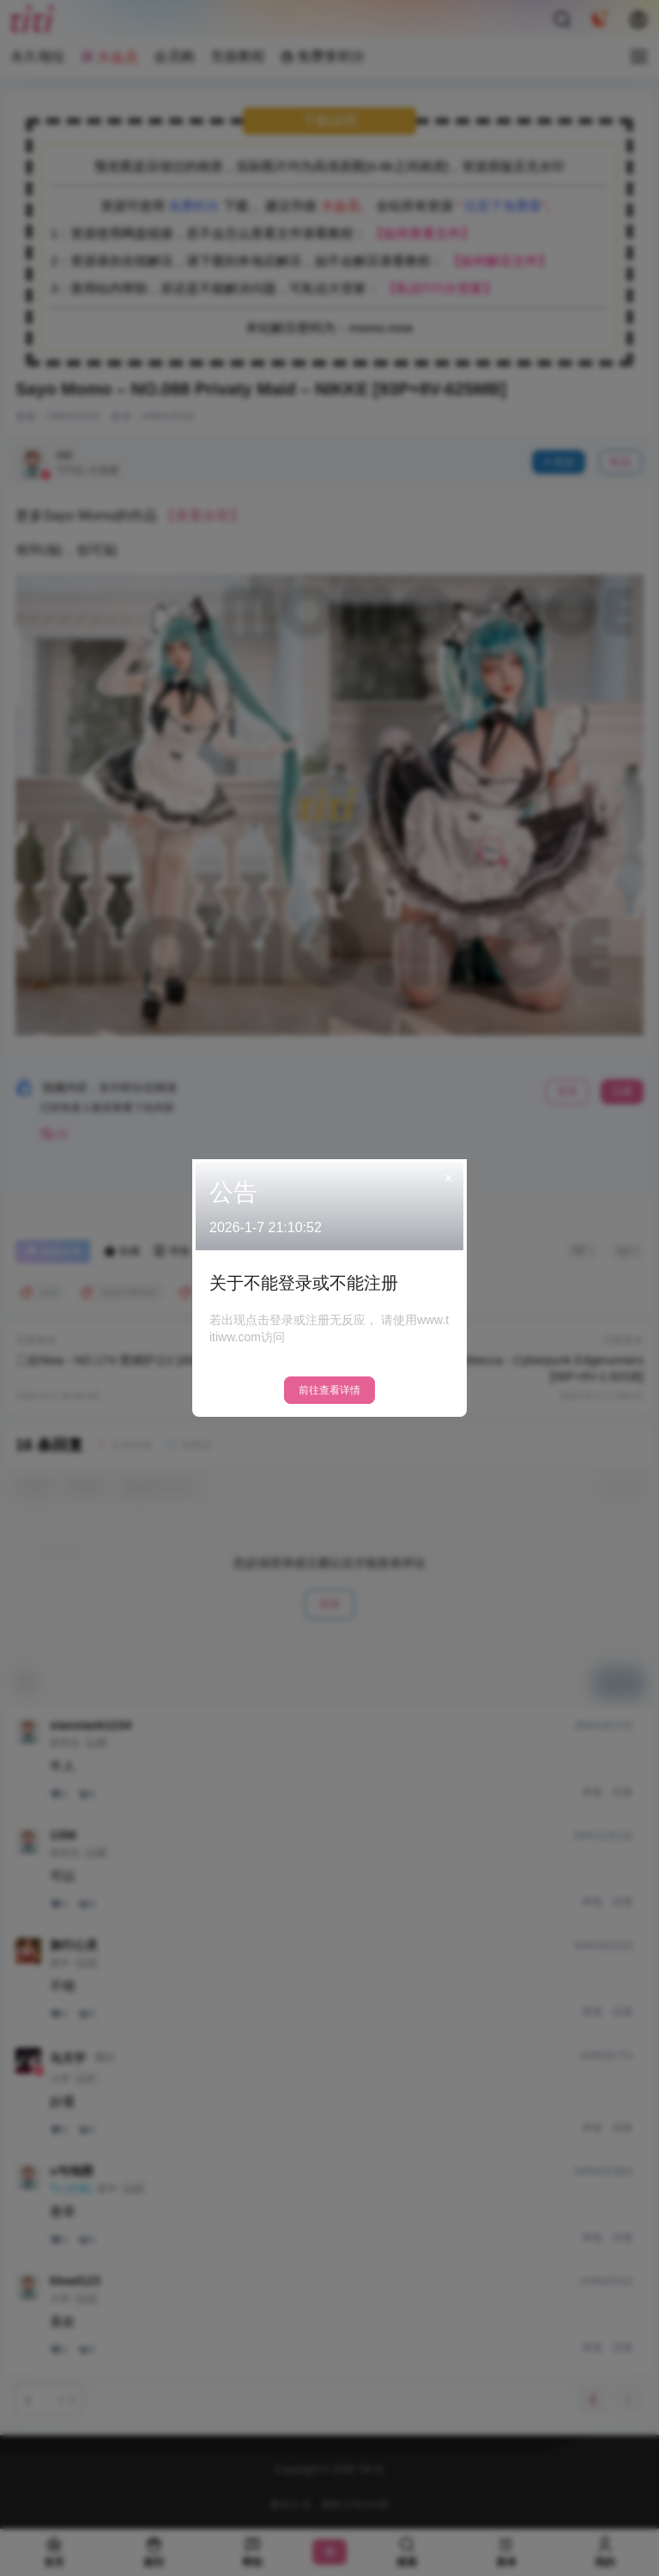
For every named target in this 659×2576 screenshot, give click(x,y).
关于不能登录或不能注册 (303, 1282)
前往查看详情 (329, 1390)
